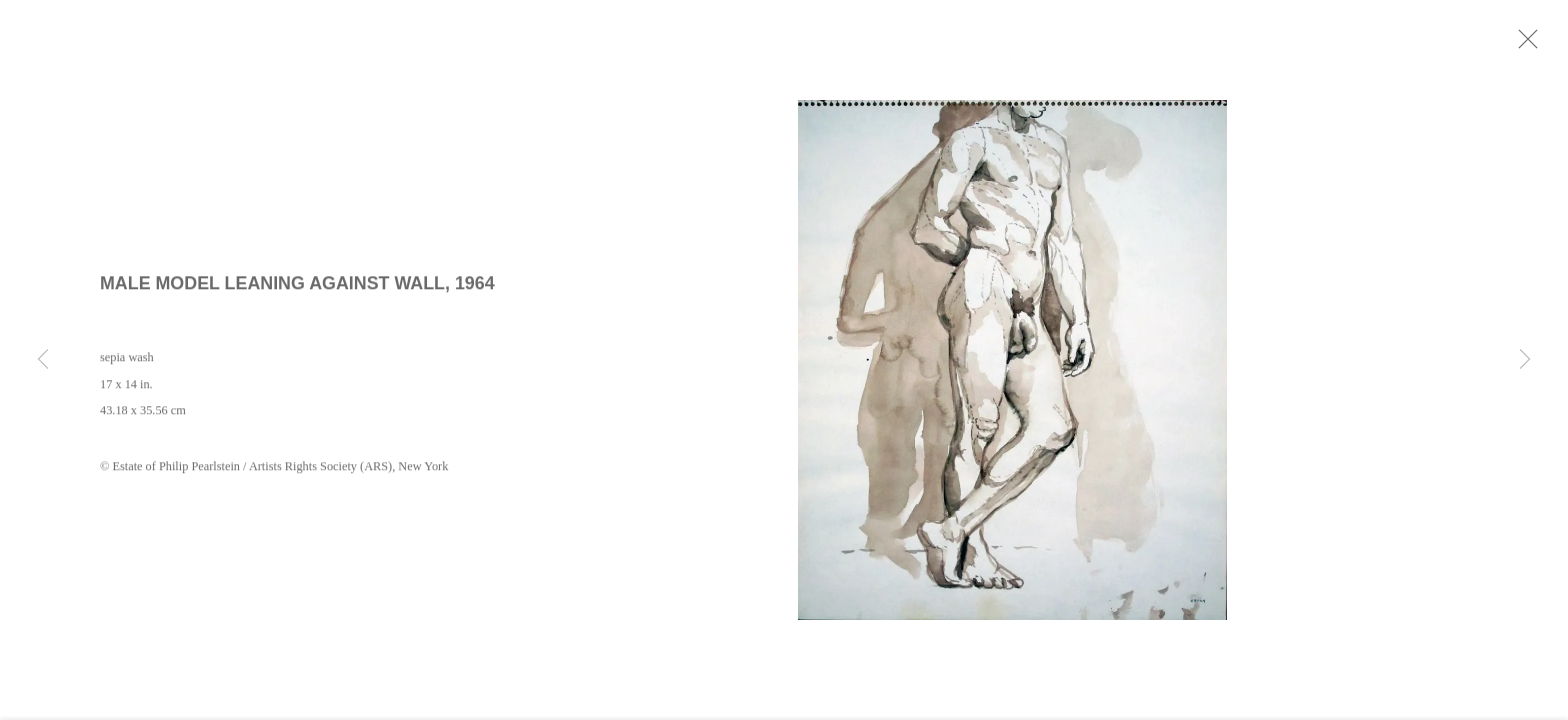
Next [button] (1525, 360)
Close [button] (1547, 45)
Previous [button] (43, 360)
